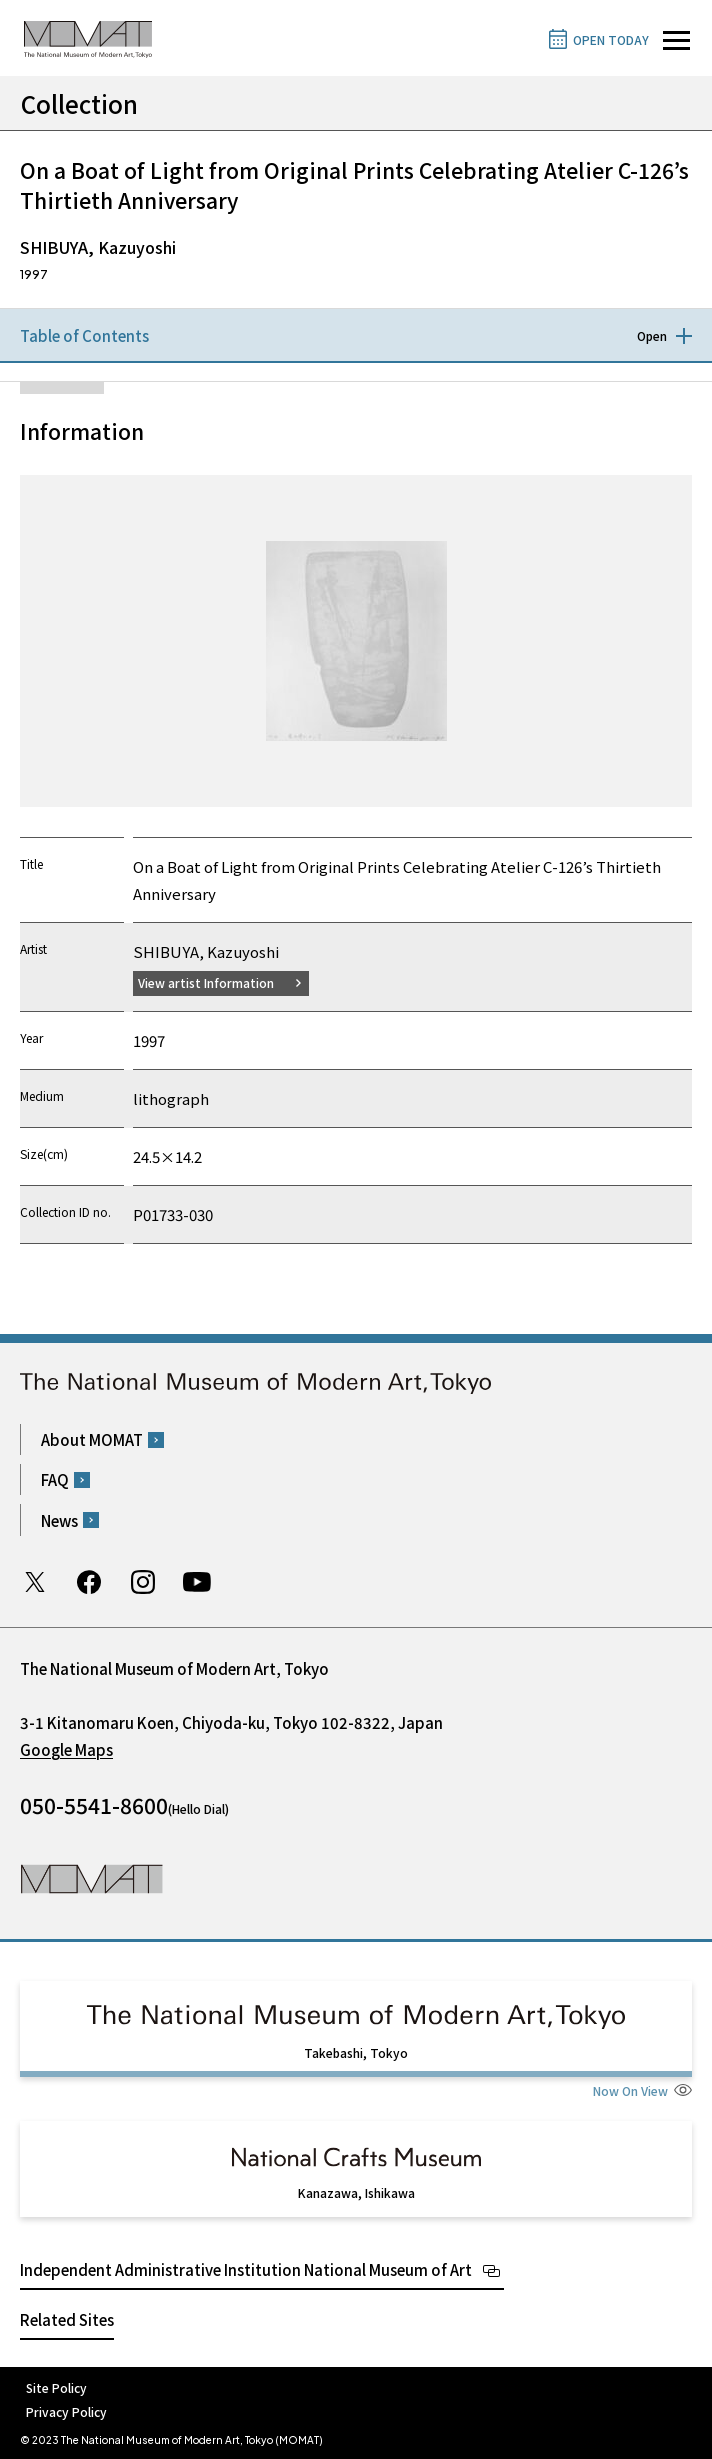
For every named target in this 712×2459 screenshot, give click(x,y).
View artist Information (206, 982)
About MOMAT (92, 1439)
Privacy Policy (66, 2411)
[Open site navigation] (676, 40)
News (59, 1520)
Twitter (35, 1582)
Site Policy (56, 2387)
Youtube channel (197, 1582)
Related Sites (67, 2319)
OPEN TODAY (611, 39)
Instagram (143, 1582)
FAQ (55, 1479)
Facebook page (89, 1582)
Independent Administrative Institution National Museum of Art (246, 2269)
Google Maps (66, 1749)
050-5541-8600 (94, 1805)
